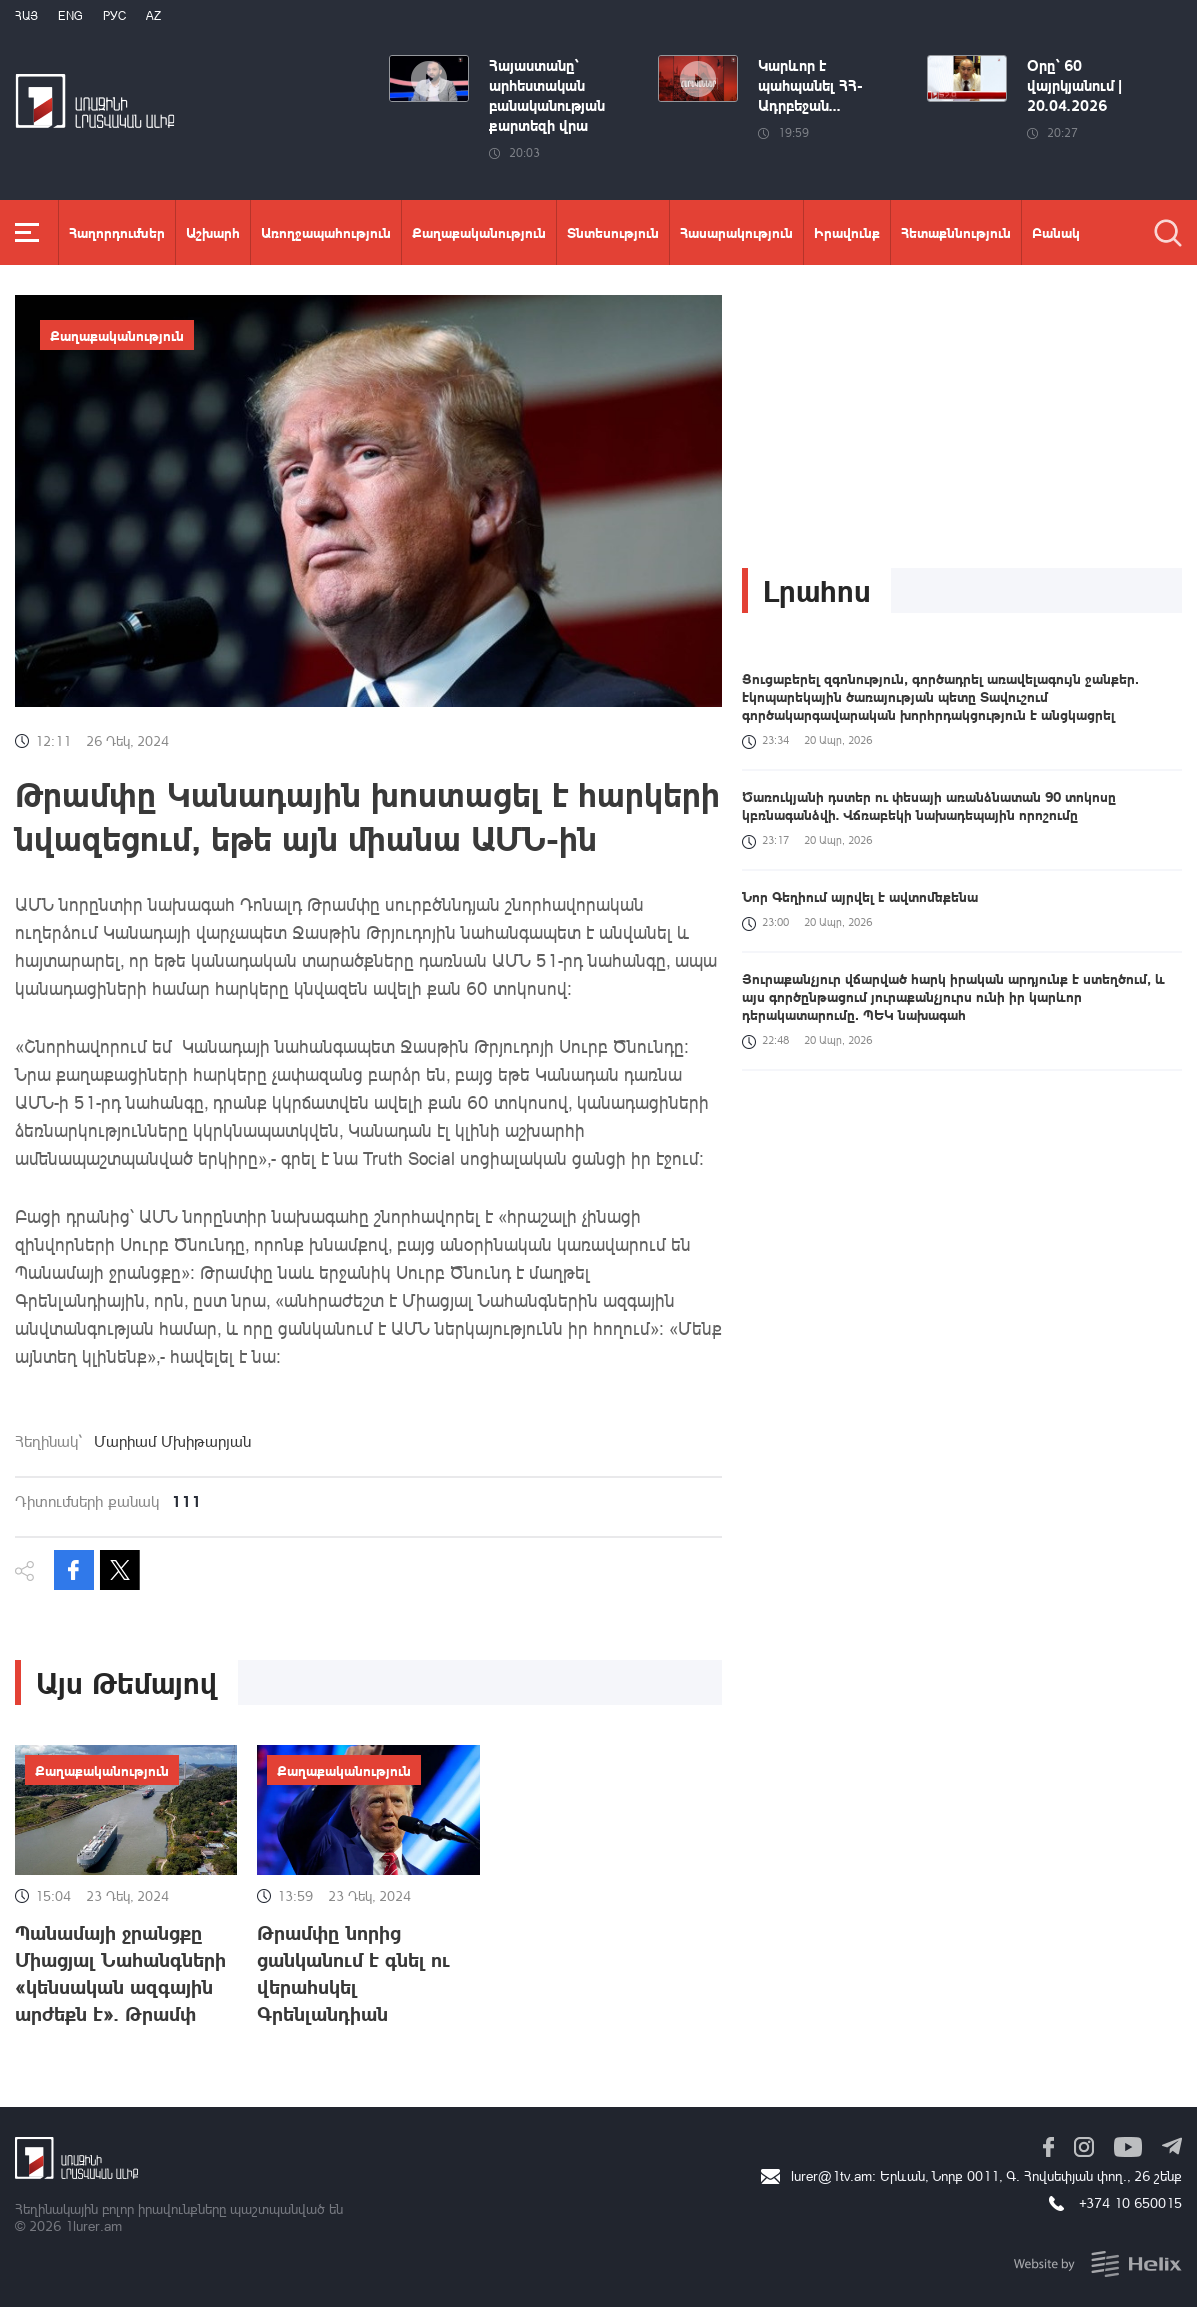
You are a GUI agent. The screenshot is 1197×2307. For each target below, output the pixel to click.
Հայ (26, 15)
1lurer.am (93, 2225)
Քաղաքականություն (479, 232)
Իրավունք (847, 232)
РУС (114, 15)
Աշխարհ (213, 232)
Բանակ (1056, 232)
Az (153, 15)
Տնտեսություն (613, 232)
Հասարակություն (736, 232)
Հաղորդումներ (117, 232)
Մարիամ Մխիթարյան (172, 1441)
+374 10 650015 (1130, 2202)
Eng (70, 15)
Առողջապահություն (326, 232)
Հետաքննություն (956, 232)
